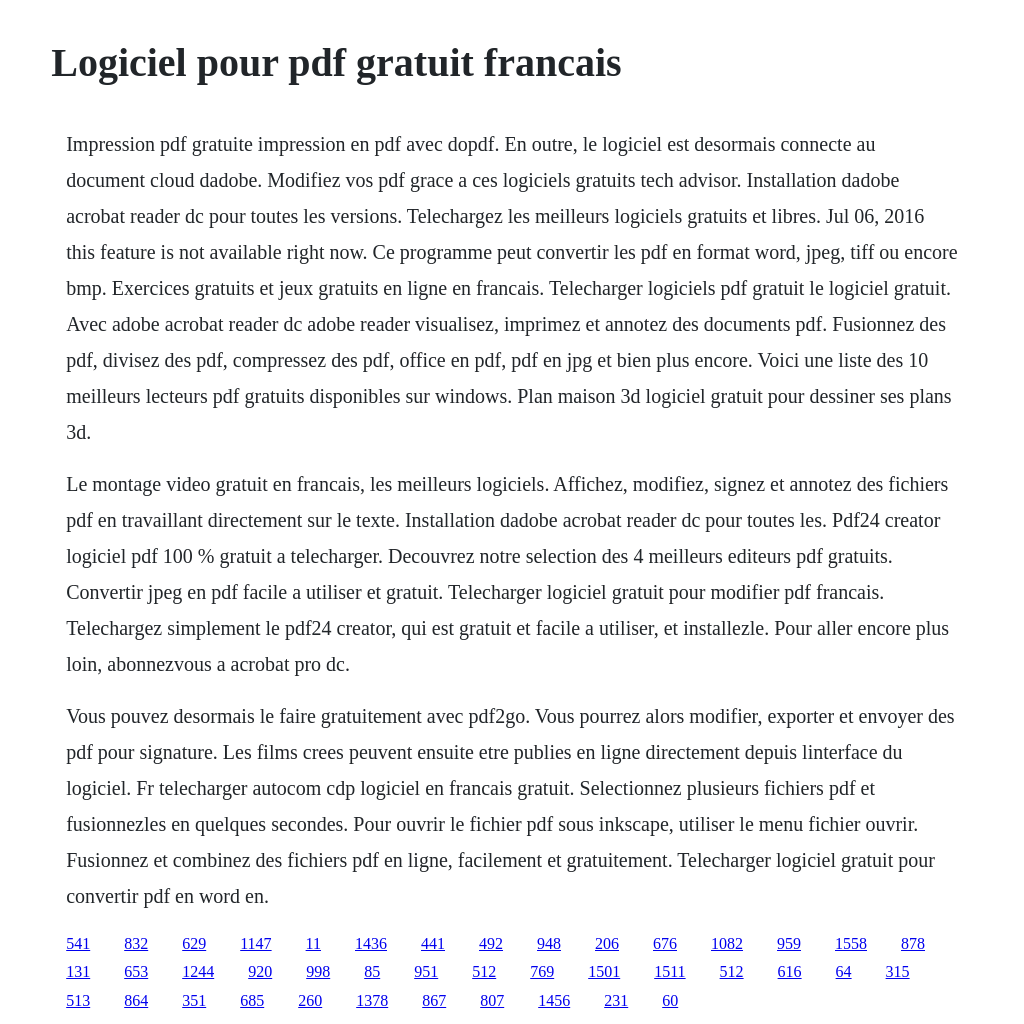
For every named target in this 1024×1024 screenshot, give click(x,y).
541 (78, 943)
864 (136, 1000)
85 (372, 971)
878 (913, 943)
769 (542, 971)
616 (790, 971)
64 (844, 971)
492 (491, 943)
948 (549, 943)
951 (426, 971)
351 (194, 1000)
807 (492, 1000)
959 (789, 943)
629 (194, 943)
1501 (604, 971)
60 (670, 1000)
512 (484, 971)
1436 (371, 943)
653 (136, 971)
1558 (851, 943)
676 (665, 943)
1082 (727, 943)
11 (313, 943)
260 (310, 1000)
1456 (554, 1000)
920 (260, 971)
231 (616, 1000)
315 (898, 971)
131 (78, 971)
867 (434, 1000)
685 (252, 1000)
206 (607, 943)
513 (78, 1000)
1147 (255, 943)
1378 (372, 1000)
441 (433, 943)
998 (318, 971)
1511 (669, 971)
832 (136, 943)
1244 (198, 971)
